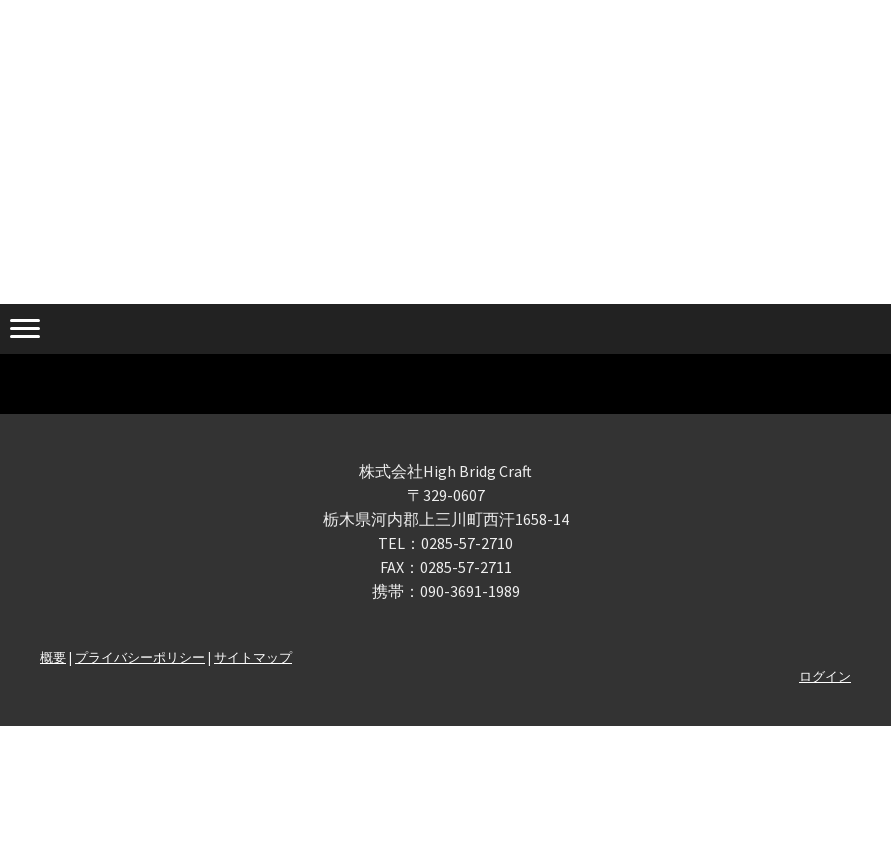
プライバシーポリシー (140, 657)
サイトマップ (253, 657)
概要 (53, 657)
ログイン (825, 676)
